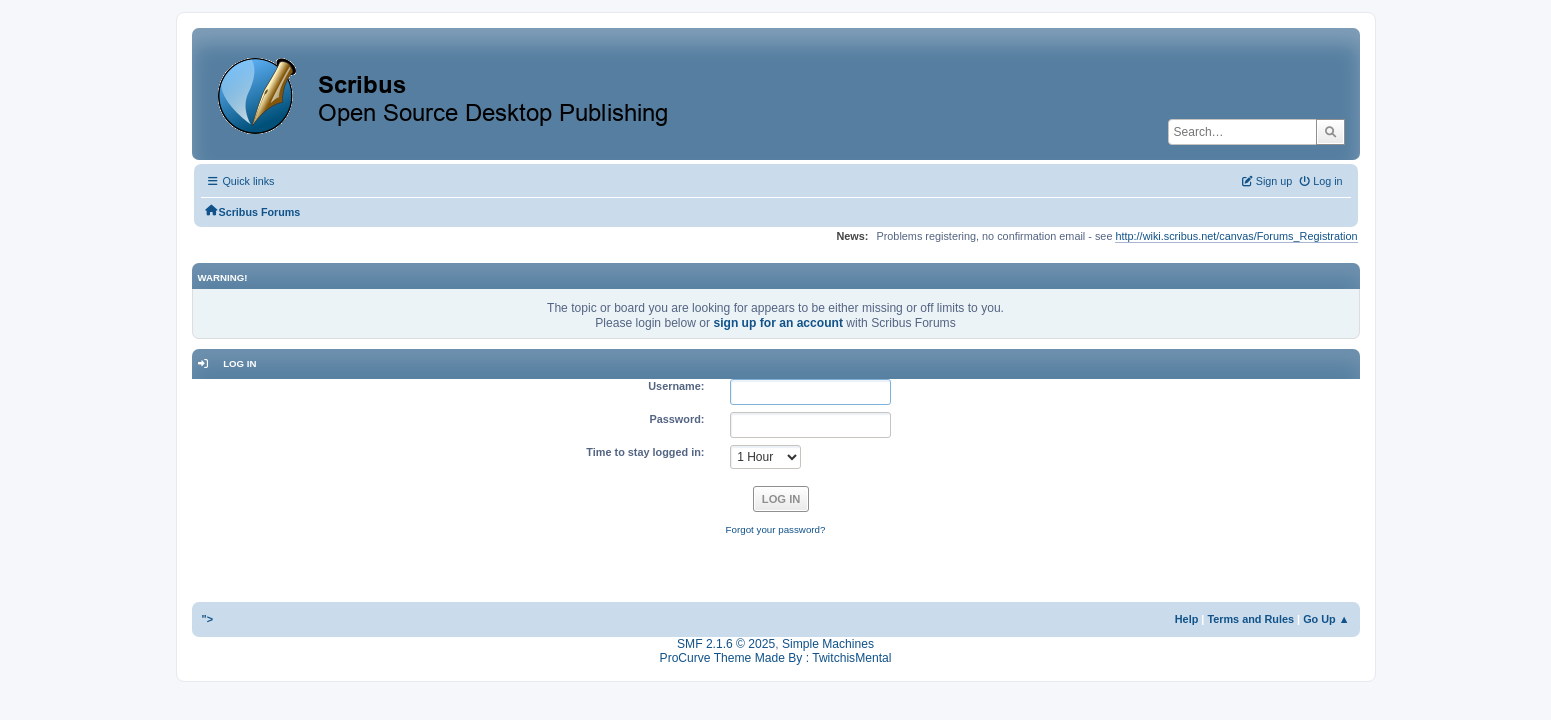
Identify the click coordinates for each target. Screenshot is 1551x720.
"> (208, 619)
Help (1187, 619)
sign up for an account (778, 323)
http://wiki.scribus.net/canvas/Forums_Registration (1236, 236)
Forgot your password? (776, 529)
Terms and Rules (1250, 619)
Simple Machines (828, 644)
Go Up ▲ (1326, 619)
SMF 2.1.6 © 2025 (726, 644)
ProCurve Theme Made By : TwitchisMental (776, 658)
